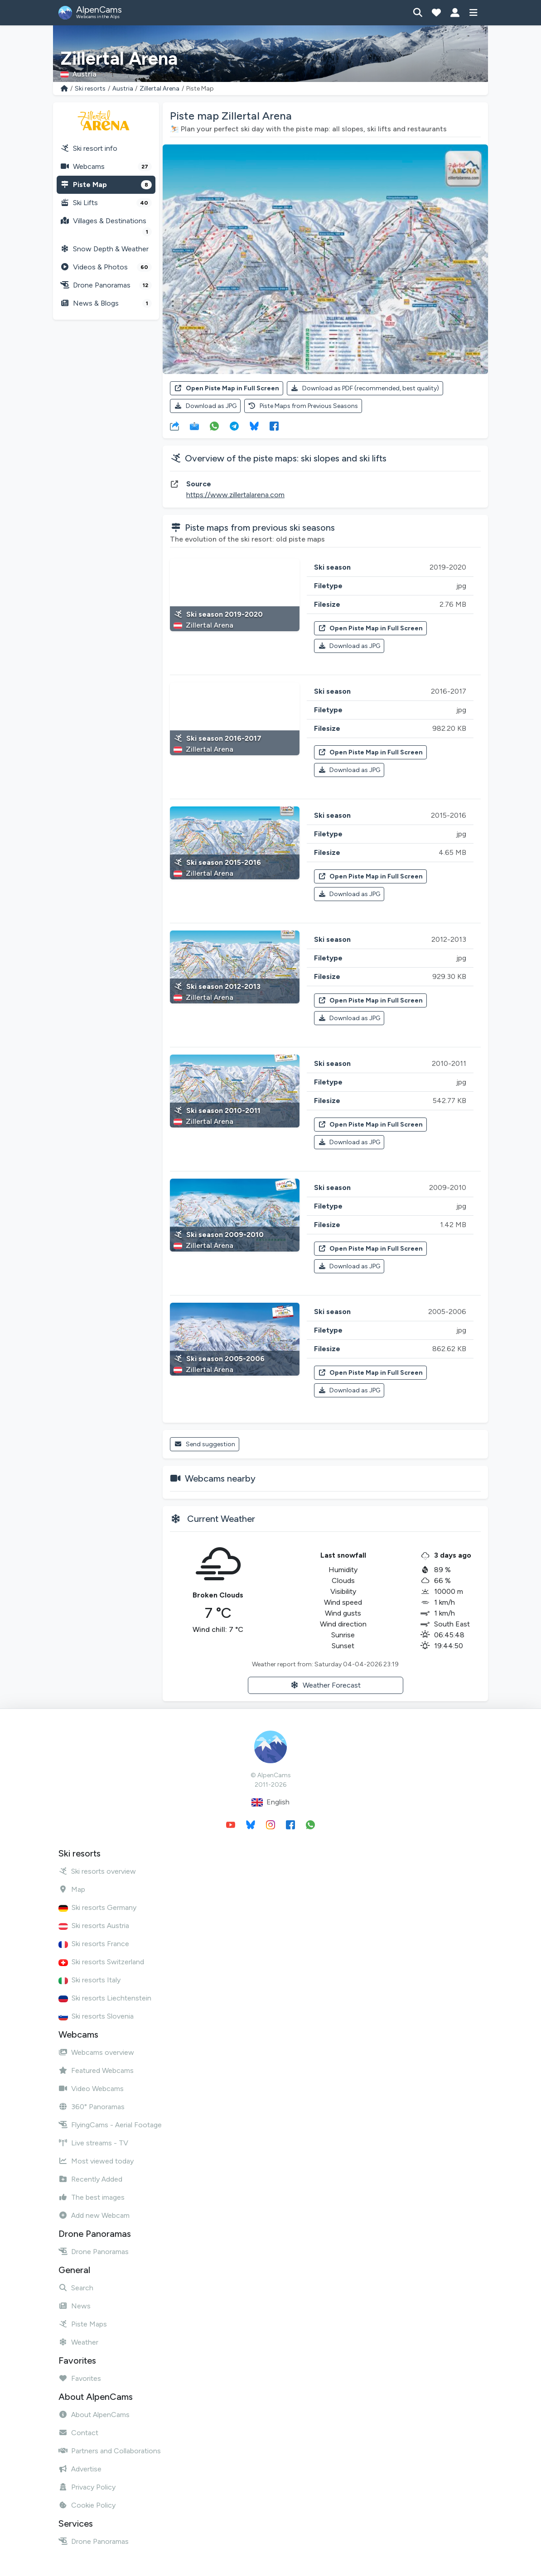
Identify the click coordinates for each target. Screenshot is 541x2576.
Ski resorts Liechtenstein (104, 1998)
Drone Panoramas (106, 285)
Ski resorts (90, 88)
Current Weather (221, 1518)
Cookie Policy (87, 2505)
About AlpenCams (94, 2414)
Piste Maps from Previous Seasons (303, 406)
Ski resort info (88, 148)
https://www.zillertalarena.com (235, 494)
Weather (78, 2342)
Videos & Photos (106, 267)
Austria (122, 88)
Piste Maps (82, 2324)
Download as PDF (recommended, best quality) (365, 388)
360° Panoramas (91, 2106)
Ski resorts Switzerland (101, 1961)
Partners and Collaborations (109, 2450)
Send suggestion (204, 1444)
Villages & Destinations (106, 226)
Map (71, 1889)
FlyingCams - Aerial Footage (110, 2124)
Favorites (79, 2378)
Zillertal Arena (159, 88)
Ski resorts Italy (89, 1980)
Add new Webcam (94, 2215)
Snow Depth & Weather (104, 249)
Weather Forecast (325, 1685)
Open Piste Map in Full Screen (226, 388)
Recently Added (90, 2179)
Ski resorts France (93, 1943)
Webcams (106, 166)
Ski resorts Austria (93, 1925)
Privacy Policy (87, 2487)
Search (75, 2287)
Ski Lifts (106, 202)
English (270, 1802)
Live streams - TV (93, 2143)
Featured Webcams (96, 2070)
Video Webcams (91, 2088)
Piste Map (106, 184)
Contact (78, 2432)
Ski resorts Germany (97, 1907)
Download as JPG (205, 406)
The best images (91, 2197)
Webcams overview (96, 2052)
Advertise (79, 2469)
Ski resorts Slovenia (96, 2016)
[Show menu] (473, 13)
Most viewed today (96, 2161)
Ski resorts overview (97, 1871)
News (74, 2306)
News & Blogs (106, 303)
